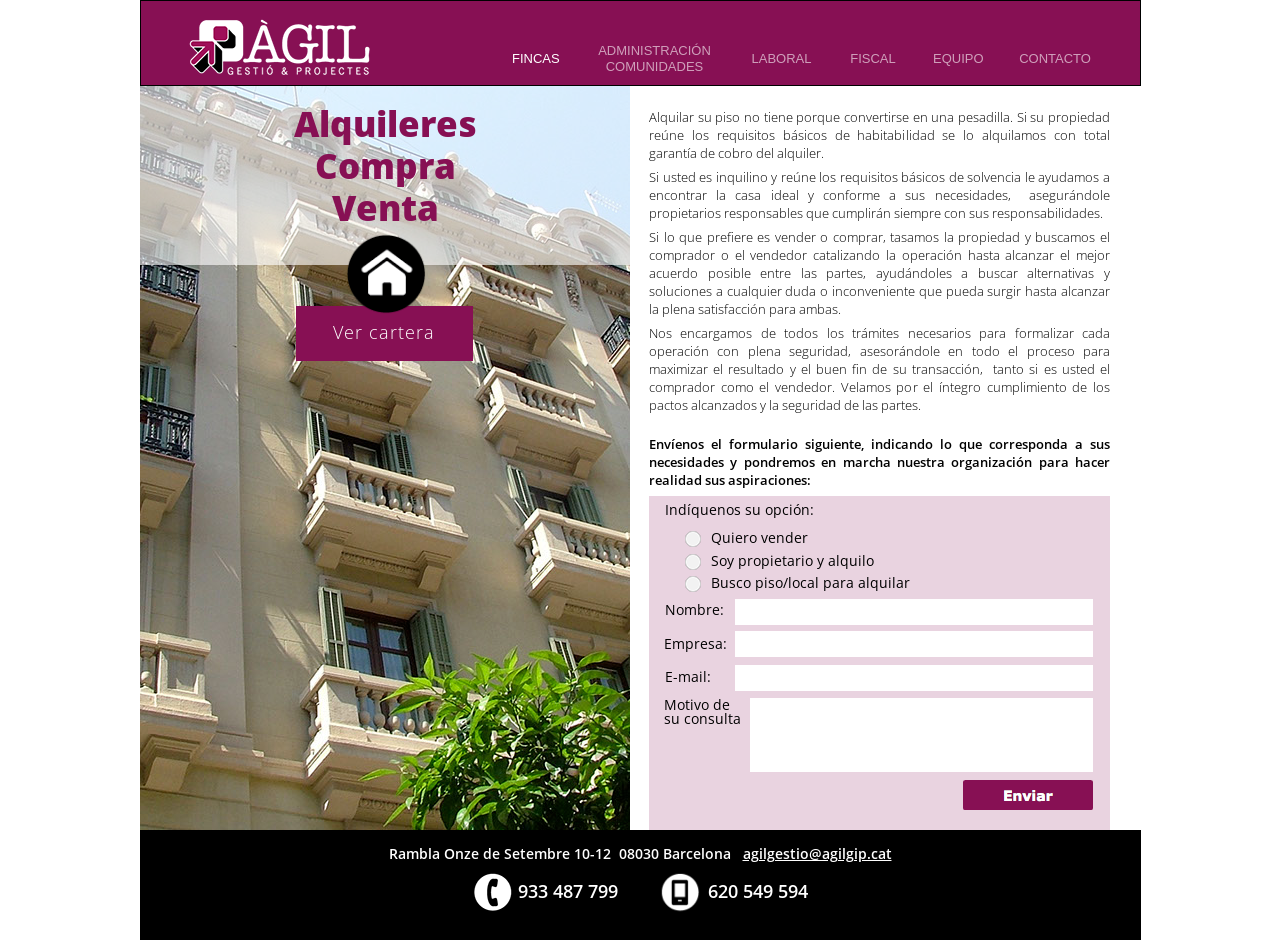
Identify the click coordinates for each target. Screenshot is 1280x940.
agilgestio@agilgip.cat (817, 853)
